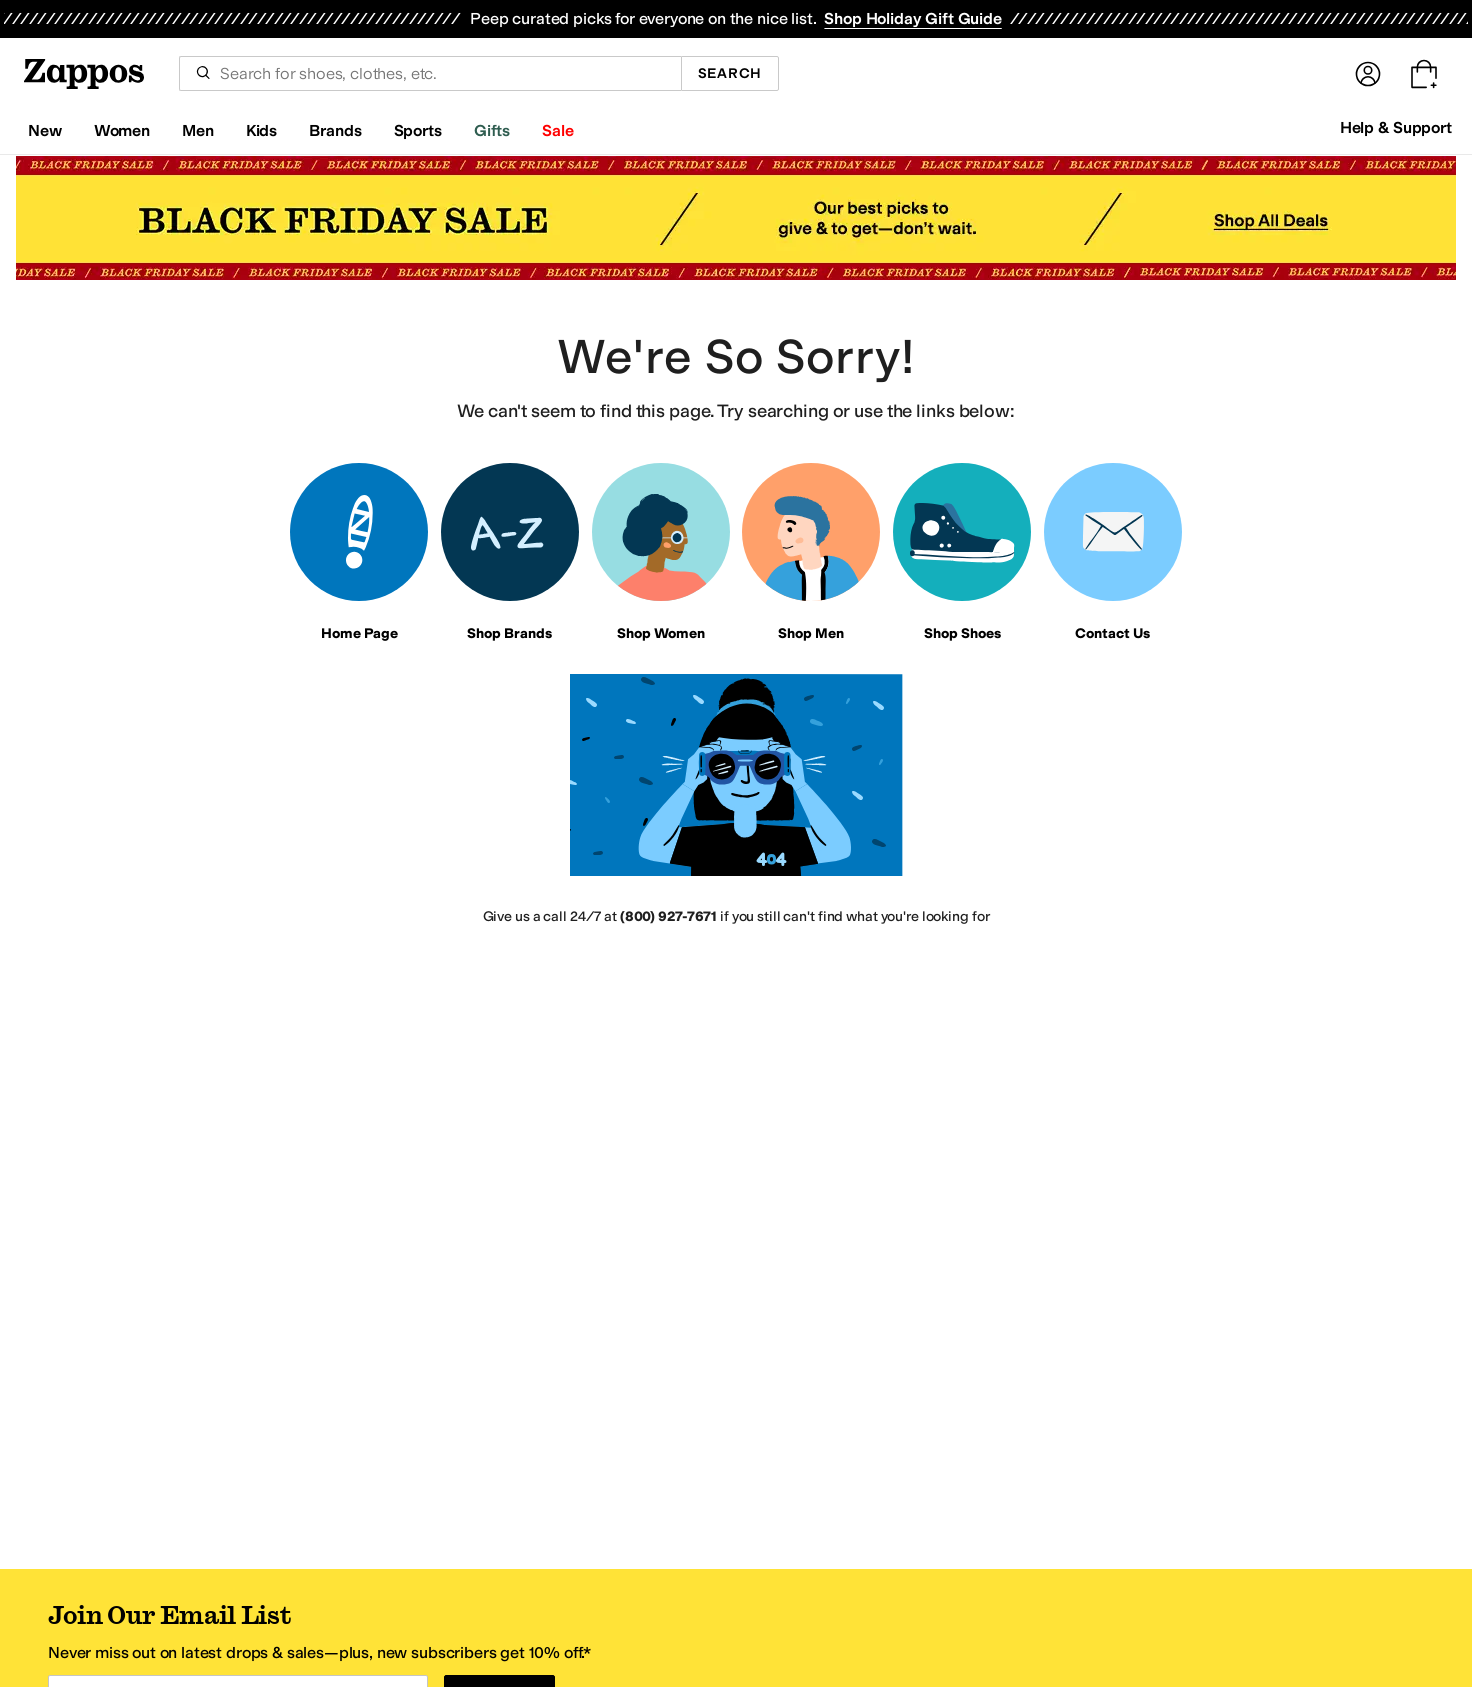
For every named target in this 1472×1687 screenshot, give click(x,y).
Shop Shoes (962, 633)
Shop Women (661, 633)
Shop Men (811, 633)
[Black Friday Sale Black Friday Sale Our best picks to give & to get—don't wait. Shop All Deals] (736, 217)
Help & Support (1396, 127)
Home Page (359, 633)
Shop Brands (509, 633)
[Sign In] (1368, 74)
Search (730, 73)
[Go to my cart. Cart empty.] (1424, 74)
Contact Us (1112, 633)
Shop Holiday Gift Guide (912, 18)
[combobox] (430, 73)
